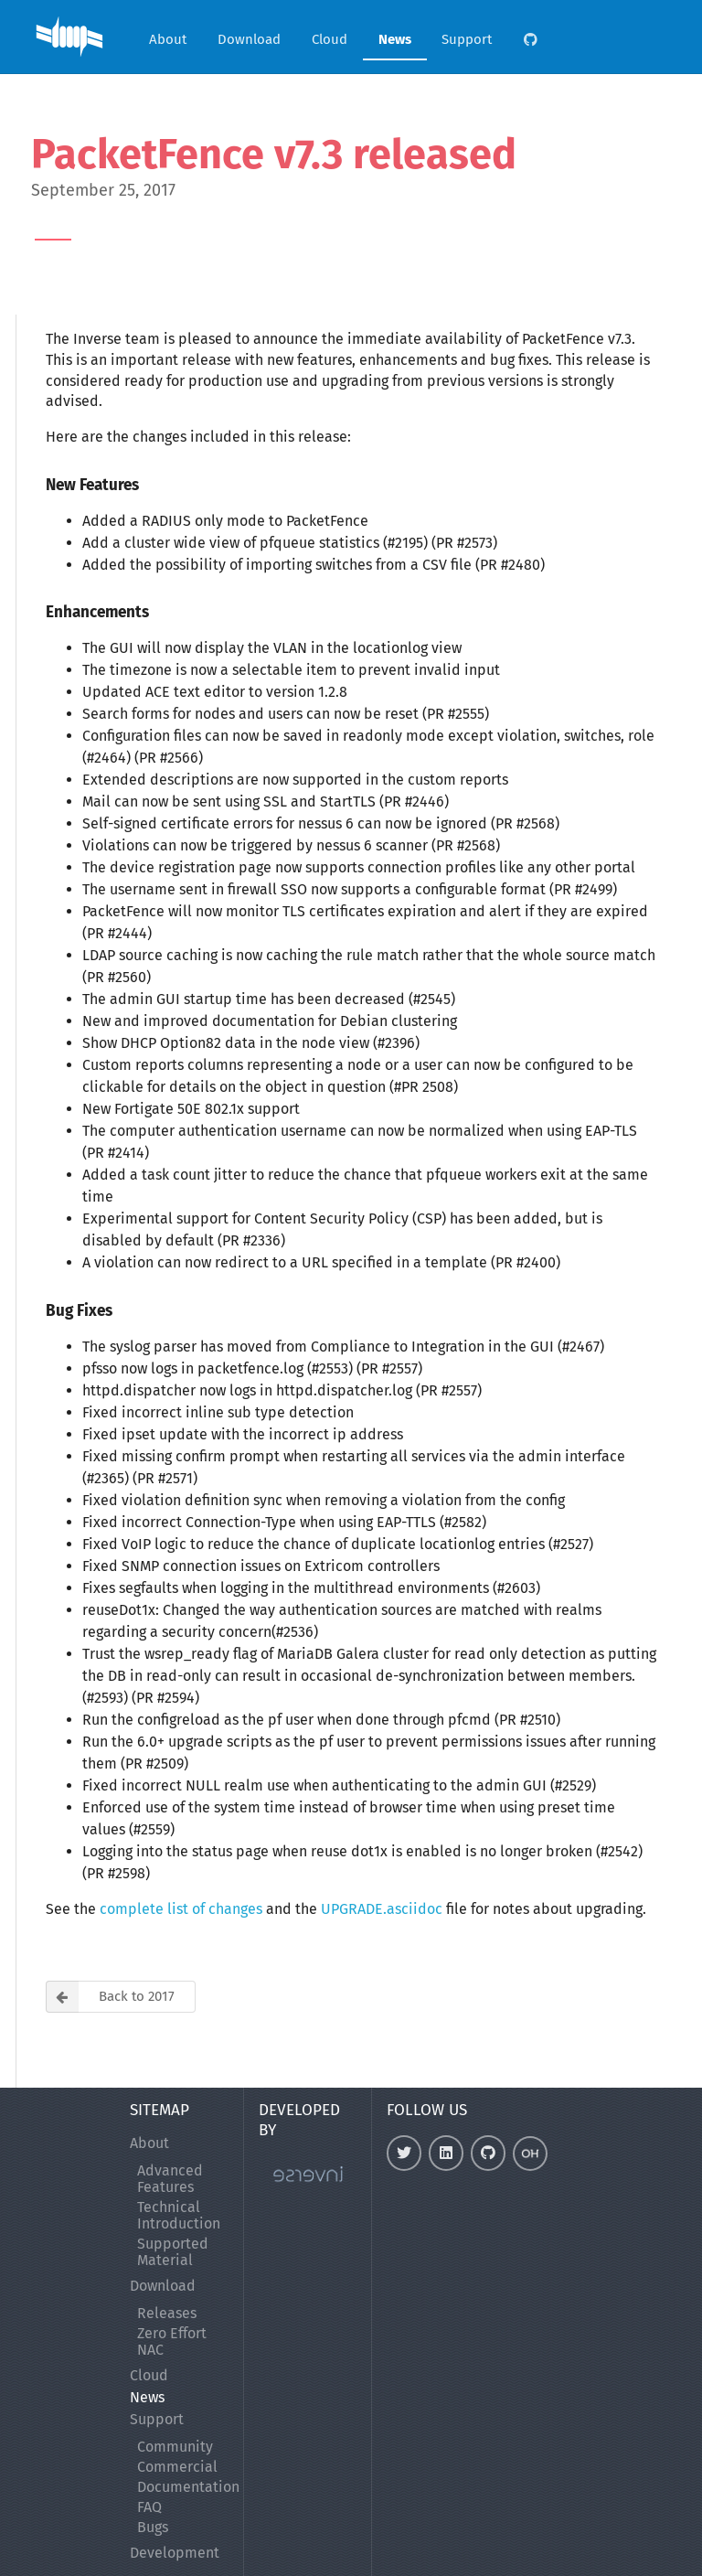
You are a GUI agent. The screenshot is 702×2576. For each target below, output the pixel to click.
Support (466, 39)
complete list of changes (181, 1909)
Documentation (183, 2487)
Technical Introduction (178, 2215)
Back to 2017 (110, 1997)
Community (175, 2447)
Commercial (177, 2466)
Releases (167, 2313)
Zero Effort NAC (172, 2341)
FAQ (149, 2507)
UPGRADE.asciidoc (381, 1909)
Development (174, 2552)
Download (249, 39)
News (394, 39)
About (167, 39)
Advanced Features (170, 2179)
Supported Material (172, 2252)
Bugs (152, 2527)
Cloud (329, 39)
